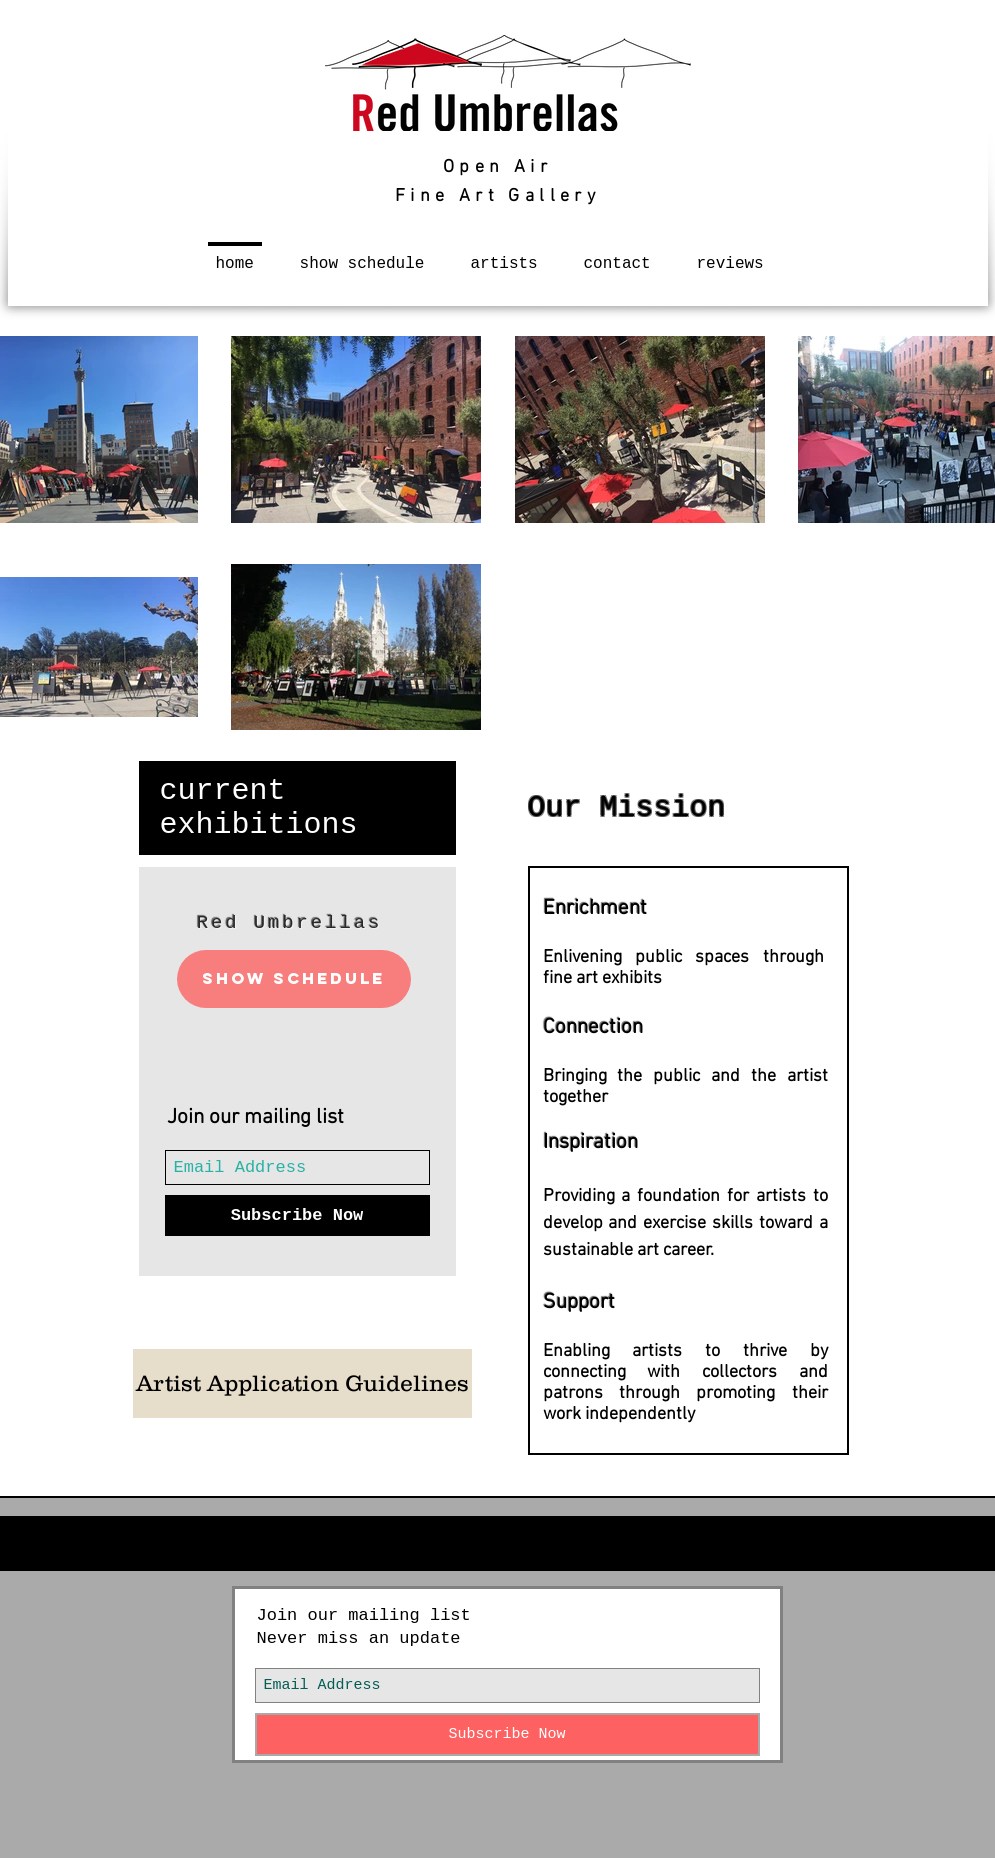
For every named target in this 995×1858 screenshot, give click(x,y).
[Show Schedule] (294, 979)
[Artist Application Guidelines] (302, 1383)
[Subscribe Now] (297, 1215)
